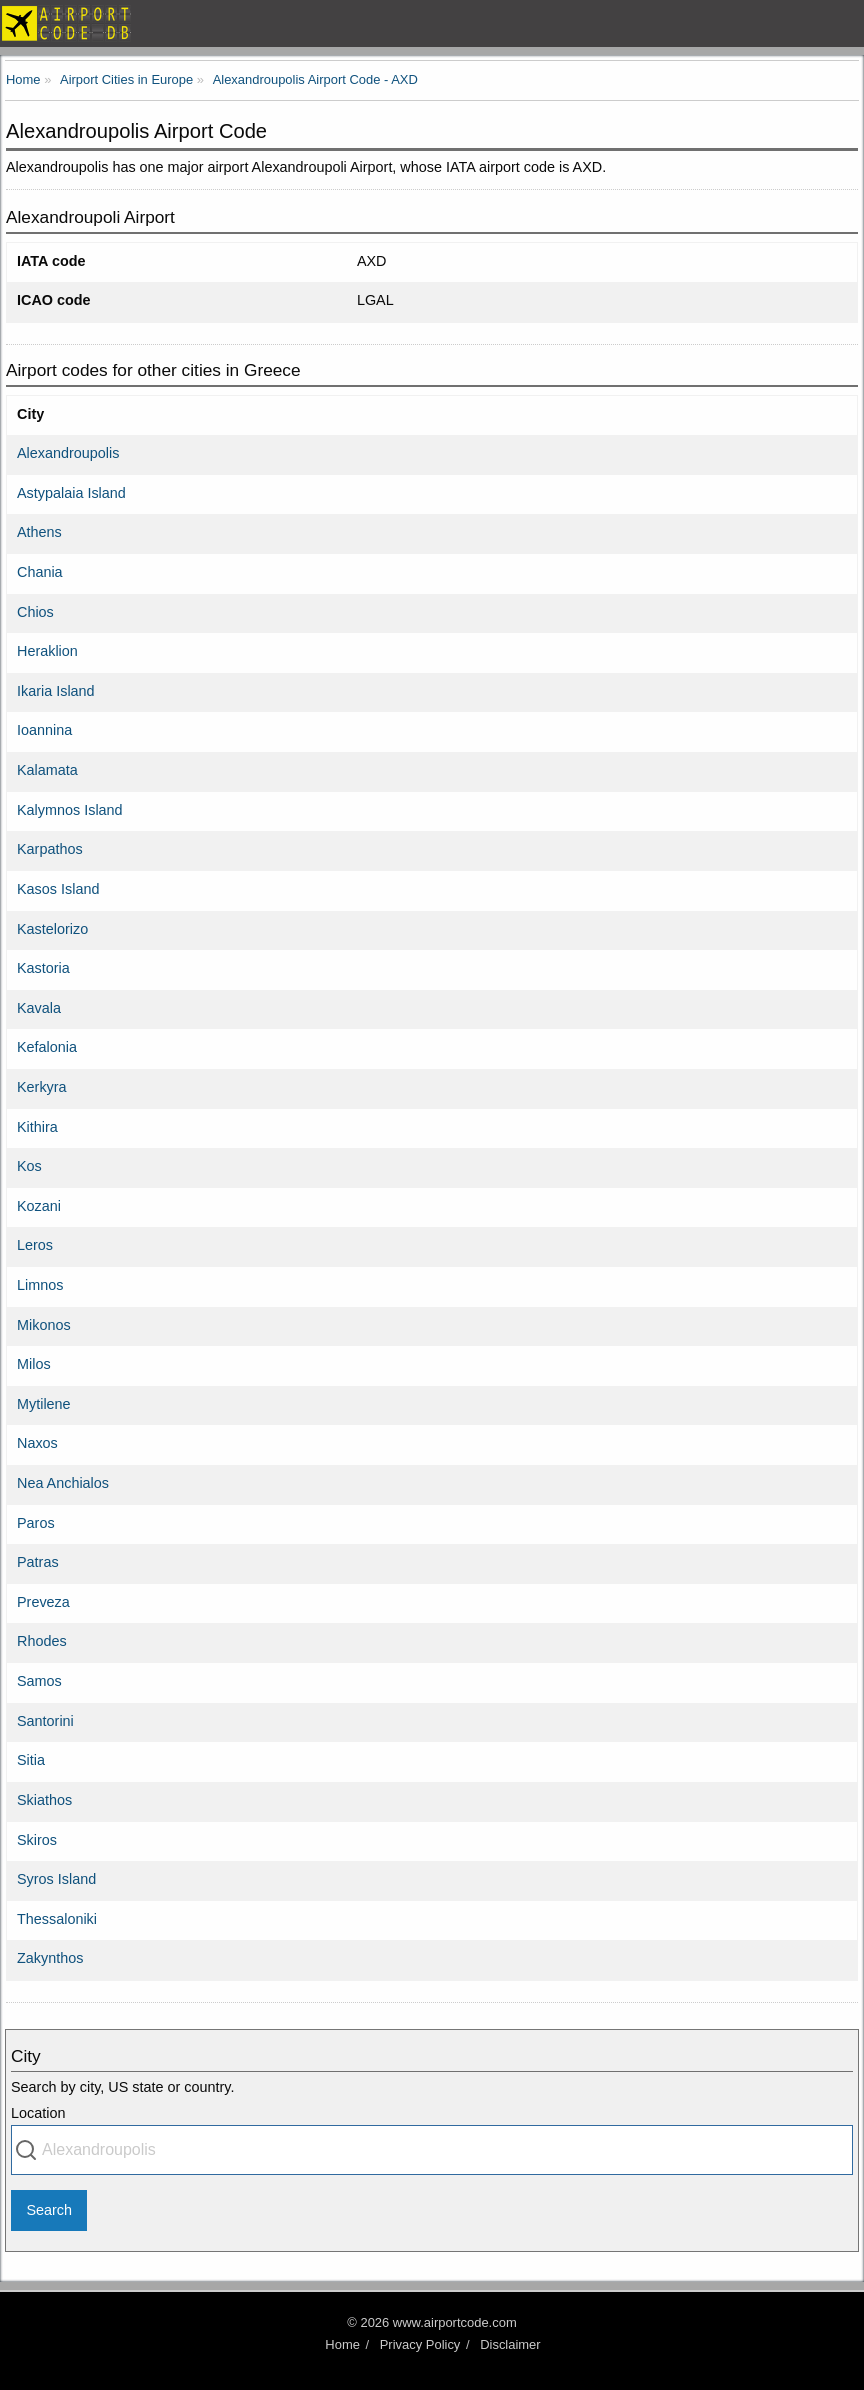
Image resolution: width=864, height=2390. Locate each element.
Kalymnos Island (70, 810)
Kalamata (47, 770)
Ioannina (44, 730)
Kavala (39, 1008)
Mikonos (44, 1325)
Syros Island (56, 1879)
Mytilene (44, 1404)
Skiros (37, 1840)
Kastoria (43, 968)
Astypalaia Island (71, 493)
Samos (39, 1681)
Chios (35, 612)
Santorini (45, 1721)
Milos (34, 1364)
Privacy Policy (420, 2344)
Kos (29, 1166)
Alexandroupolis (68, 453)
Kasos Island (58, 889)
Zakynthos (50, 1958)
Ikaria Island (56, 691)
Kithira (37, 1127)
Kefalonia (47, 1047)
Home (342, 2344)
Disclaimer (510, 2344)
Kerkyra (42, 1087)
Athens (39, 532)
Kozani (39, 1206)
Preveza (43, 1602)
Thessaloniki (57, 1919)
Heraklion (47, 651)
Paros (36, 1523)
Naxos (37, 1443)
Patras (38, 1562)
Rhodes (42, 1641)
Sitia (31, 1760)
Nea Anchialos (63, 1483)
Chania (40, 572)
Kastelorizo (52, 929)
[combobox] (432, 2150)
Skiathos (44, 1800)
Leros (35, 1245)
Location (38, 2113)
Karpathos (50, 849)
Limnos (40, 1285)
